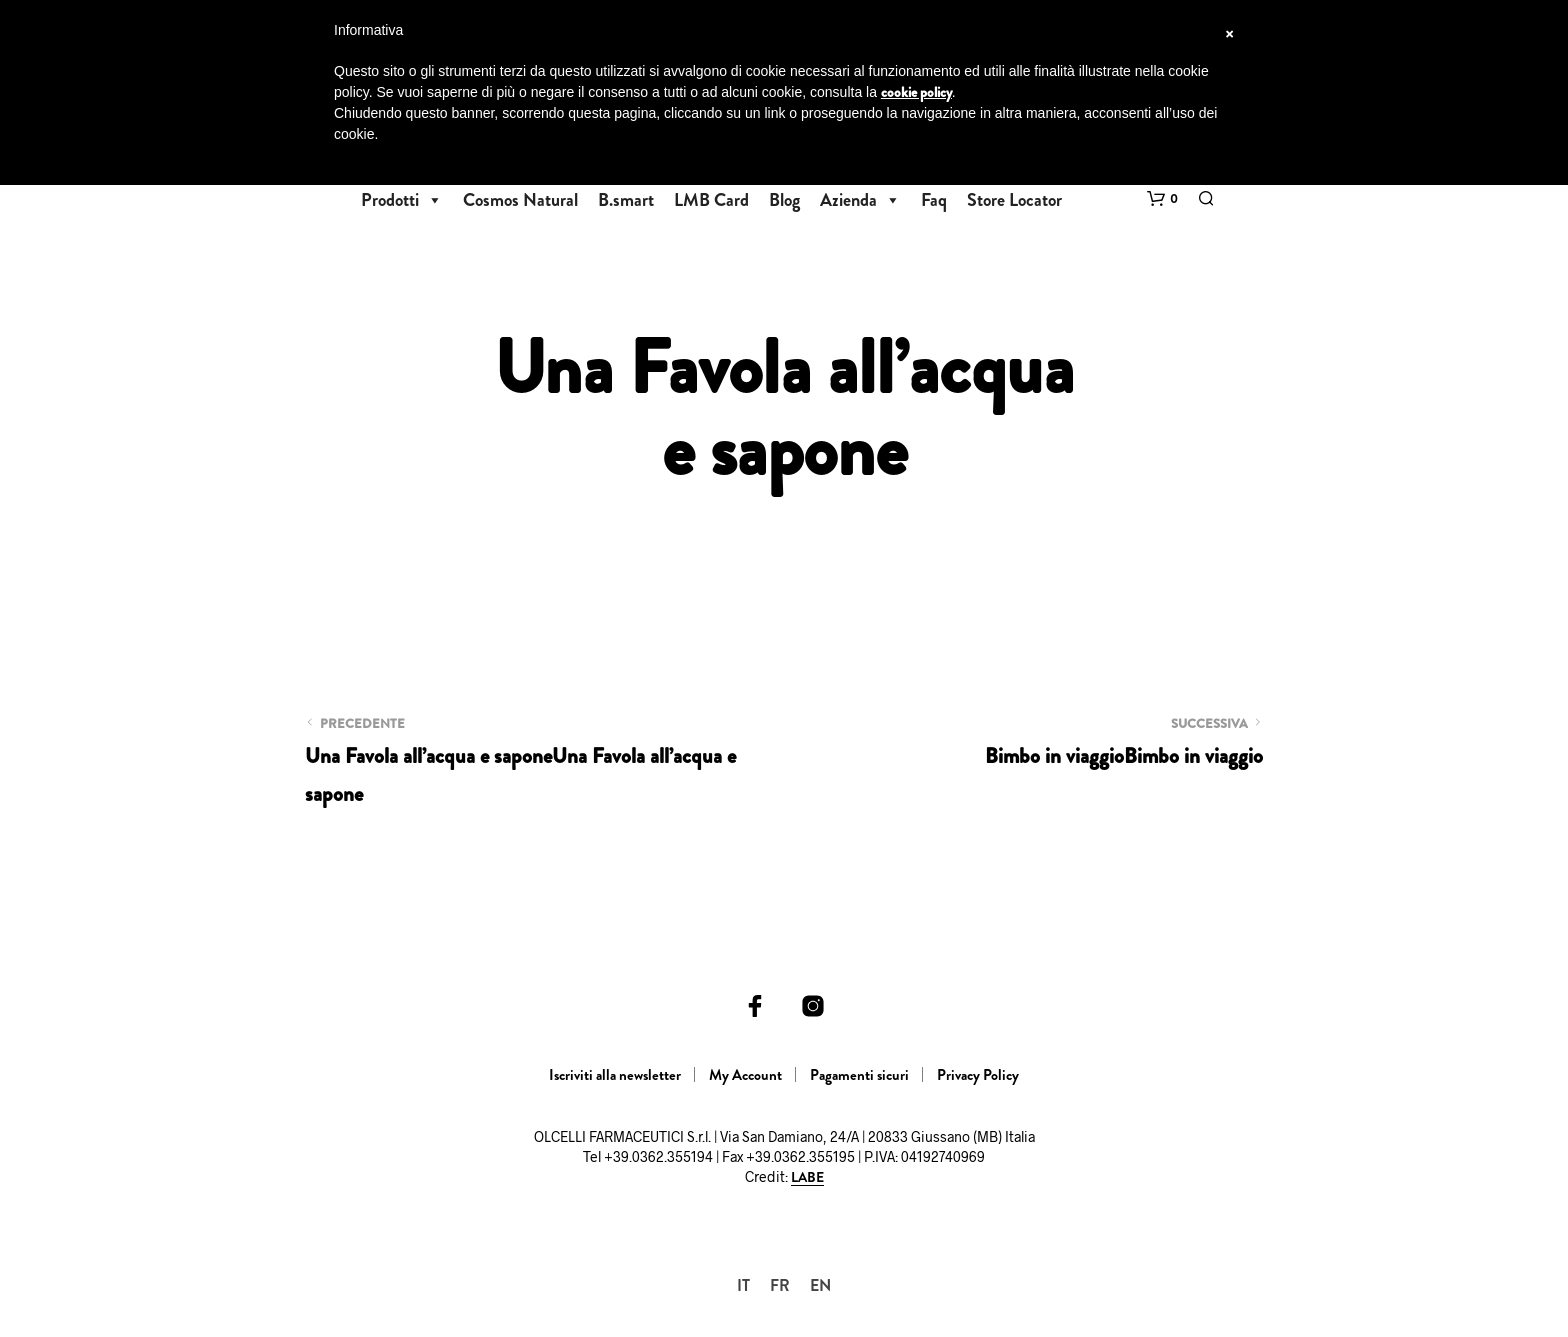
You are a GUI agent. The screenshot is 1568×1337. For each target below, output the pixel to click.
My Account (745, 1075)
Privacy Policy (978, 1075)
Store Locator (1014, 200)
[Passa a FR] (780, 1285)
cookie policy (916, 92)
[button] (1162, 199)
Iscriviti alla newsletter (615, 1075)
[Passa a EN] (820, 1285)
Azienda (860, 200)
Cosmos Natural (520, 200)
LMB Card (711, 200)
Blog (784, 200)
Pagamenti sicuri (859, 1075)
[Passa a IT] (743, 1285)
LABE (807, 1178)
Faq (934, 200)
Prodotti (402, 200)
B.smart (626, 200)
